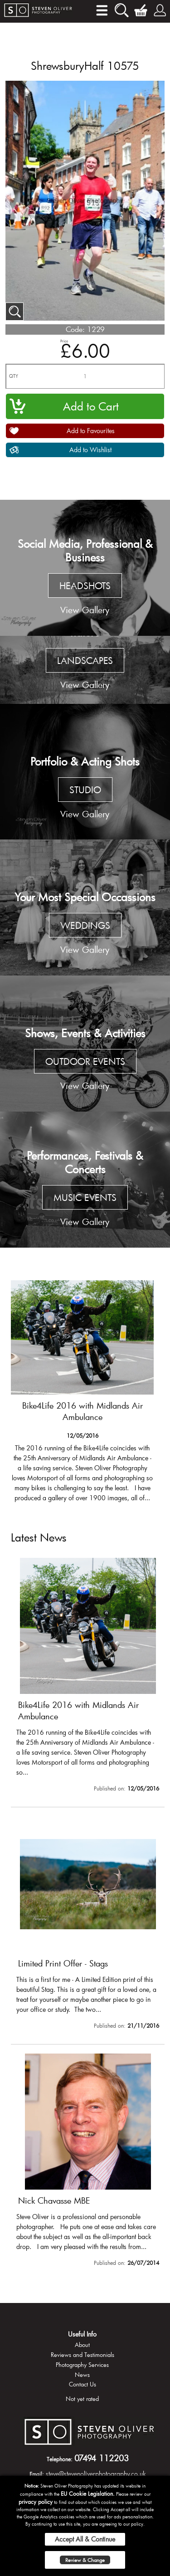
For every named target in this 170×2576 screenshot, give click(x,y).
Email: (36, 2474)
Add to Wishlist (90, 449)
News (82, 2374)
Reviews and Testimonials (82, 2354)
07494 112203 (101, 2458)
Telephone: (60, 2459)
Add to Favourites (91, 430)
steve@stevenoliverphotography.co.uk (96, 2473)
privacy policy (36, 2501)
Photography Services (82, 2364)
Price (64, 340)
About (82, 2344)
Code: (75, 329)
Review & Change (85, 2559)
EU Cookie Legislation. (88, 2493)
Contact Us (82, 2384)
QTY (13, 376)
